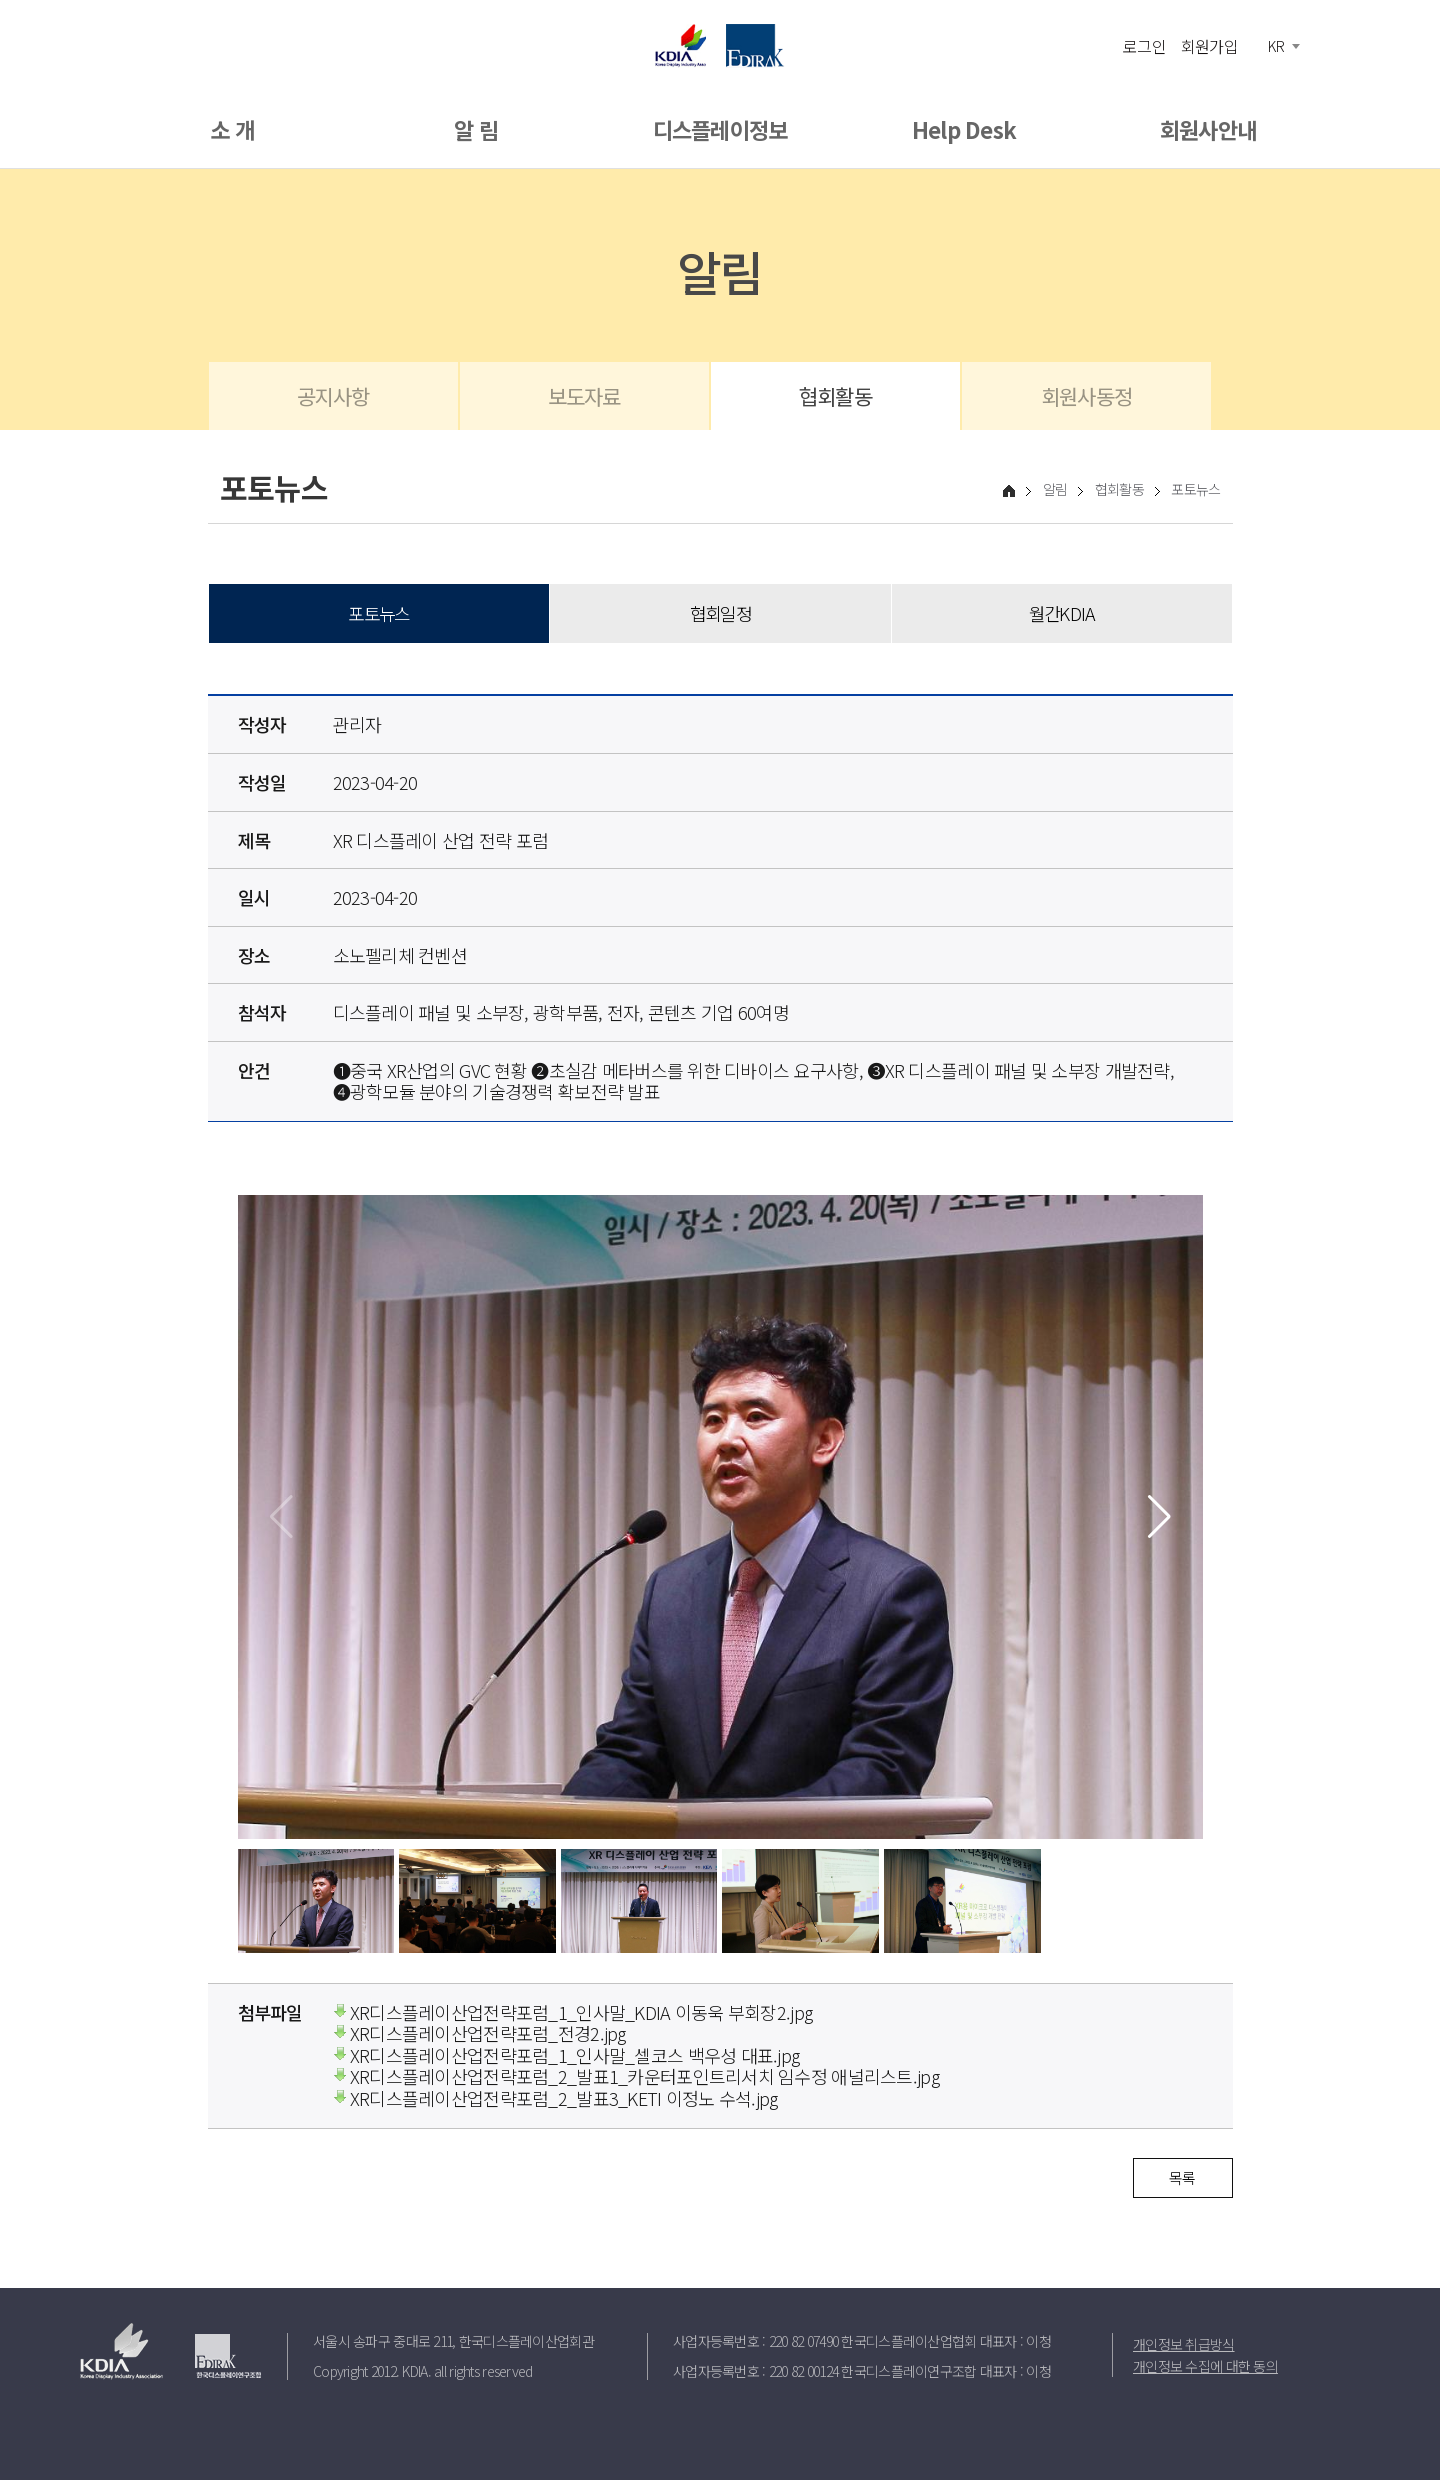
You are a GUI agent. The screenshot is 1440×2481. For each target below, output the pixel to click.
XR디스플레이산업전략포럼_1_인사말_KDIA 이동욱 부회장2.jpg (573, 2012)
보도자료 (584, 396)
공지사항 (333, 396)
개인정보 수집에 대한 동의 (1205, 2366)
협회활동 (835, 396)
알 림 (476, 129)
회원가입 (1209, 45)
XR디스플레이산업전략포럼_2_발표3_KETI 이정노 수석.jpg (555, 2099)
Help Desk (964, 129)
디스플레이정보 (720, 129)
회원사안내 (1208, 129)
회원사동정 (1086, 396)
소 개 (232, 129)
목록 (1182, 2177)
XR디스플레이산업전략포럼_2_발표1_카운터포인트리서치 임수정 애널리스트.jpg (636, 2077)
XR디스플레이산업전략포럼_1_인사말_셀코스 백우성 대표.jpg (566, 2056)
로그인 (1144, 45)
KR (1276, 46)
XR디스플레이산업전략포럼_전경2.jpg (479, 2034)
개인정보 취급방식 (1184, 2344)
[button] (1159, 1518)
